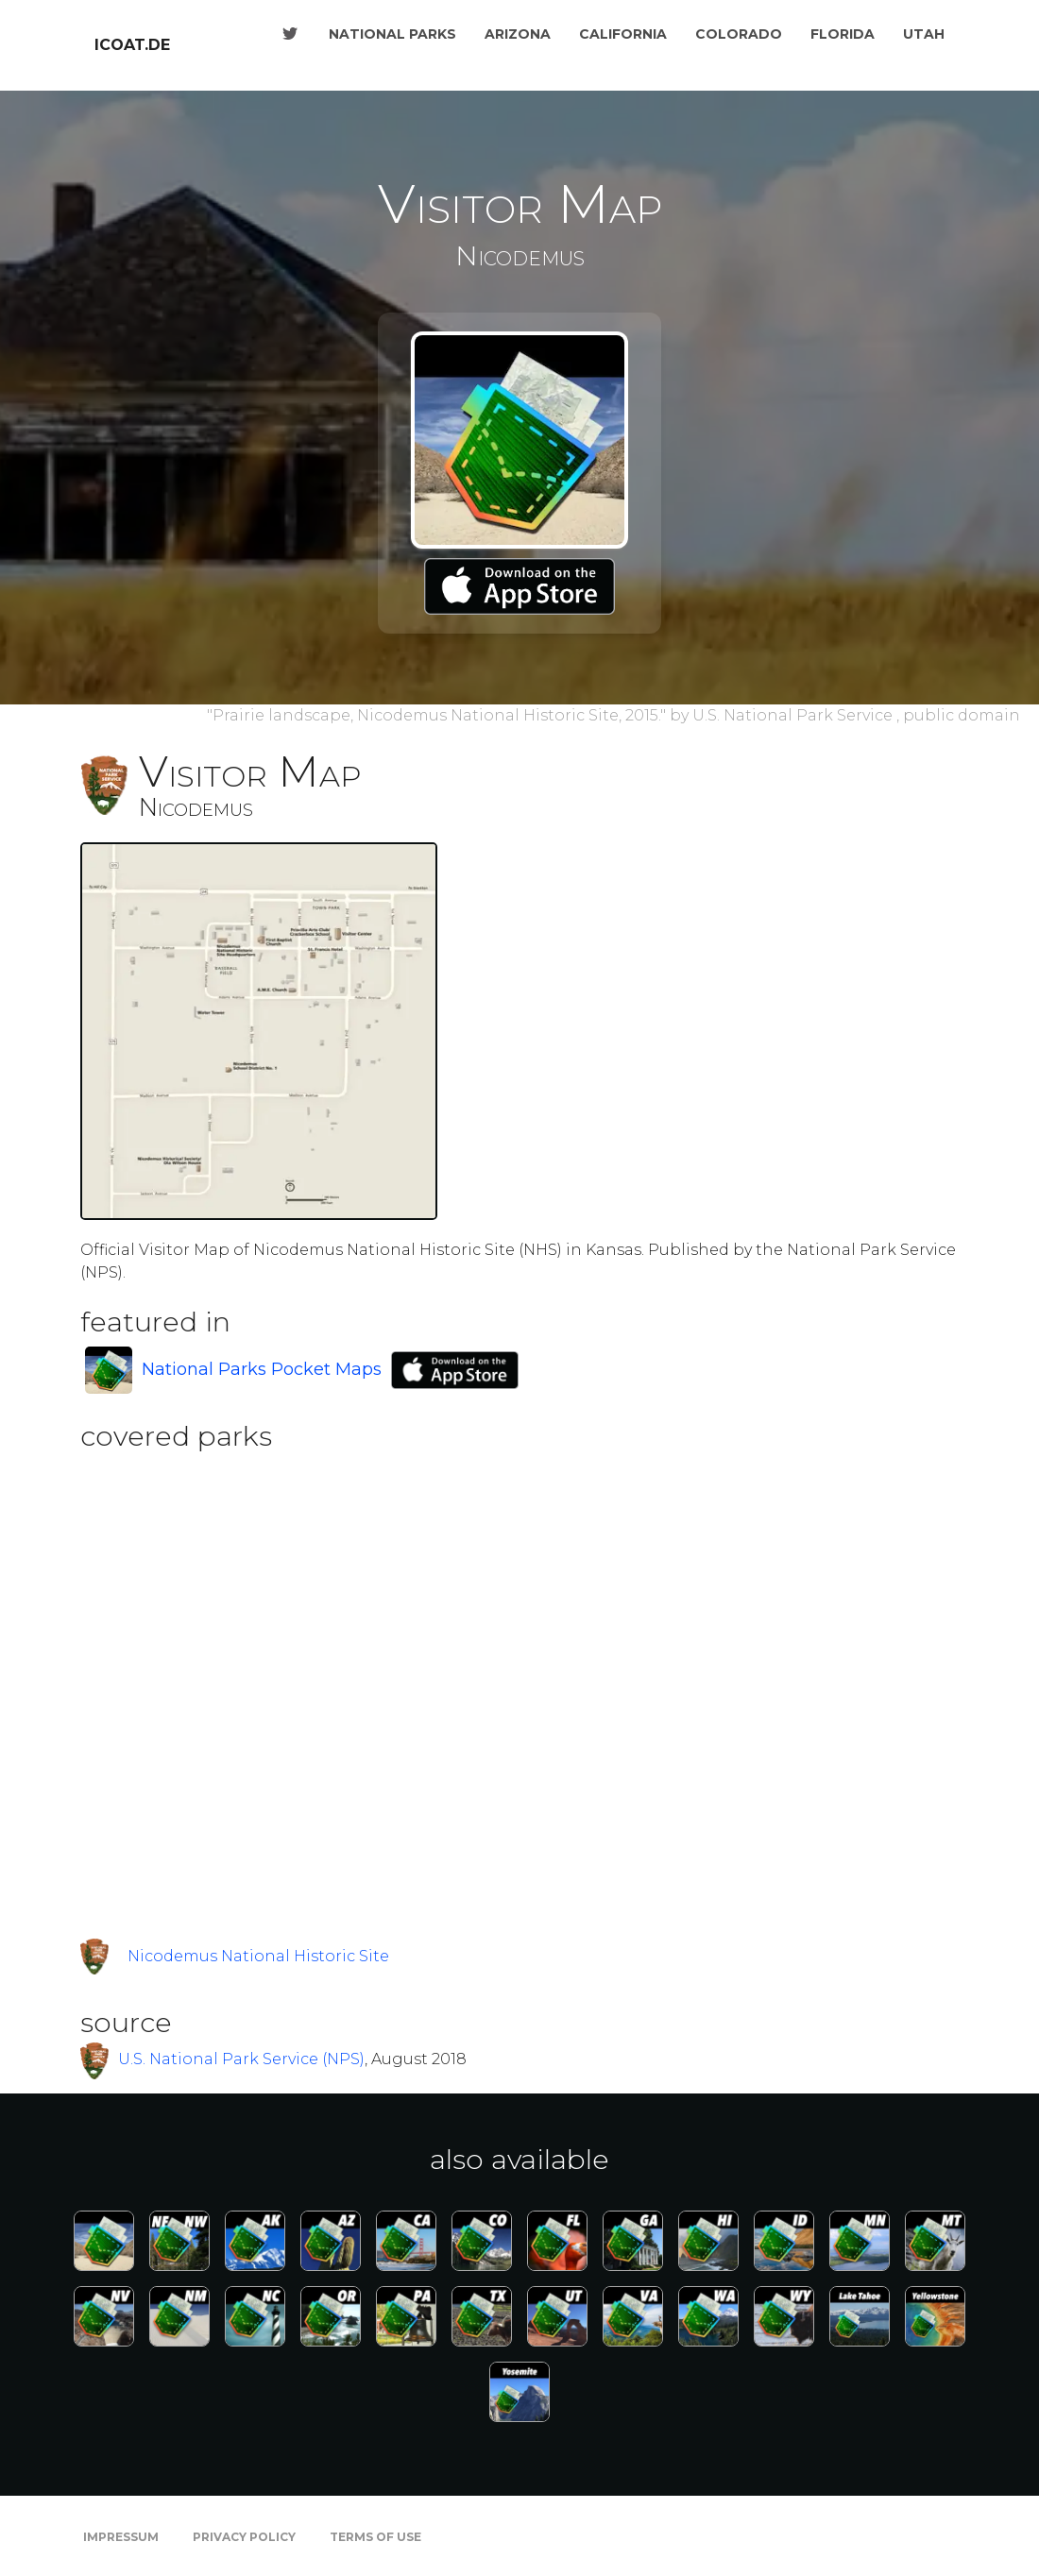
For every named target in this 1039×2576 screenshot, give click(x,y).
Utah (924, 33)
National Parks (392, 33)
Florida (842, 33)
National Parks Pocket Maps (262, 1369)
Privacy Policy (244, 2537)
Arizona (518, 33)
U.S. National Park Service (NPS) (241, 2059)
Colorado (738, 33)
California (623, 33)
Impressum (121, 2537)
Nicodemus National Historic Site (258, 1956)
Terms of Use (375, 2537)
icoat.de (132, 45)
